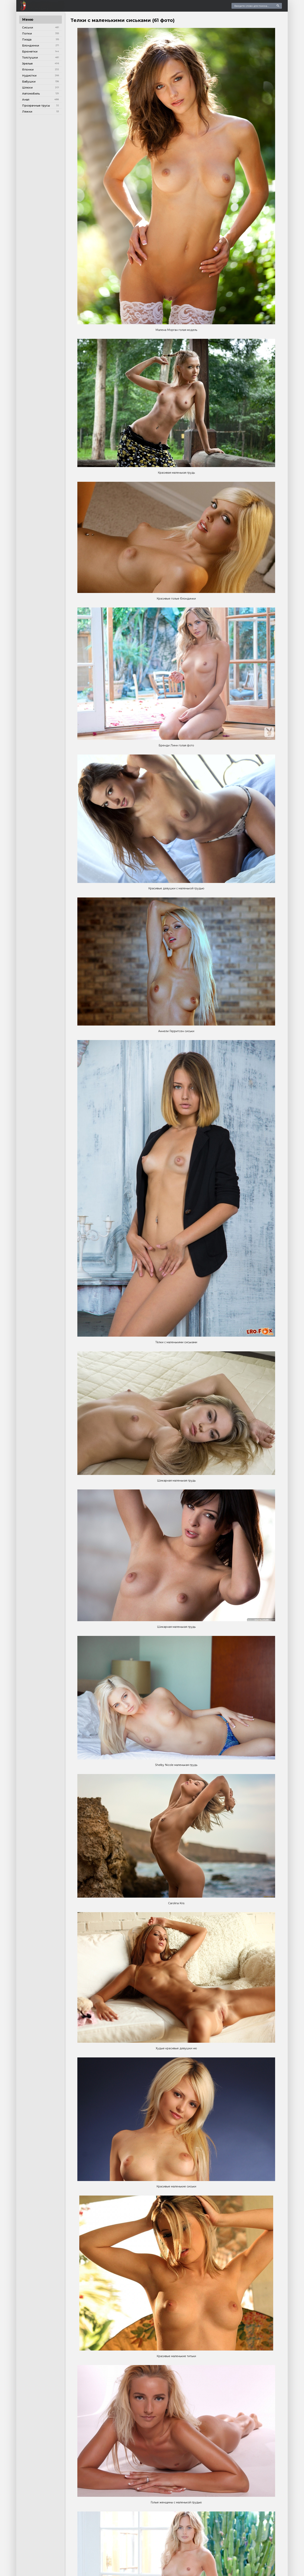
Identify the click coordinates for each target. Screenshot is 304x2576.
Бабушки (28, 81)
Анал (25, 99)
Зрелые (27, 63)
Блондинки (30, 45)
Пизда (26, 39)
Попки (27, 33)
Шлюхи (27, 87)
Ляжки (27, 111)
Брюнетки (29, 51)
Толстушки (30, 57)
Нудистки (29, 75)
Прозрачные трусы (36, 105)
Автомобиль (31, 93)
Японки (28, 69)
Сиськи (27, 27)
